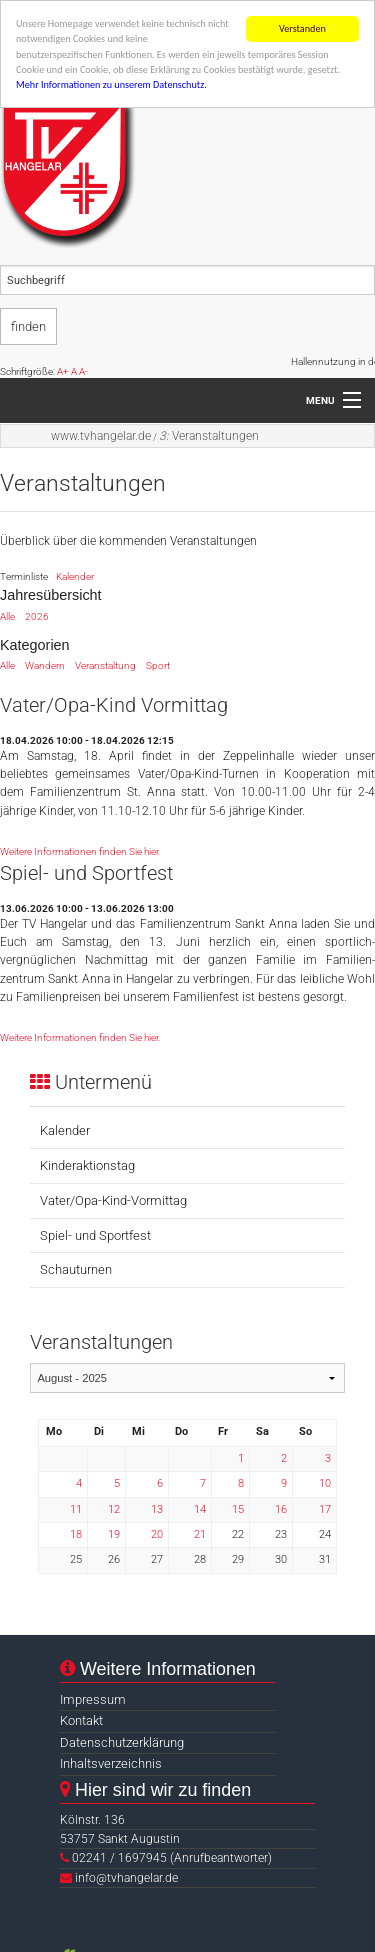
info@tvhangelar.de (126, 1878)
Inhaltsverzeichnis (111, 1763)
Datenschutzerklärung (122, 1742)
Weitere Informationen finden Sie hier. (80, 850)
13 (157, 1508)
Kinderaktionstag (87, 1165)
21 (200, 1534)
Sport (158, 665)
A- (83, 371)
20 (157, 1534)
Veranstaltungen (209, 436)
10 (325, 1483)
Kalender (75, 576)
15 (238, 1508)
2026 (37, 615)
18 (76, 1534)
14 (200, 1508)
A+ (63, 371)
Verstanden (302, 28)
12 (114, 1508)
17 (325, 1508)
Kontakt (81, 1720)
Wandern (45, 665)
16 (281, 1508)
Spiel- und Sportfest (95, 1234)
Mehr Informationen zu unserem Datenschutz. (111, 84)
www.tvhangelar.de (101, 436)
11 (76, 1508)
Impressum (93, 1699)
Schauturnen (76, 1269)
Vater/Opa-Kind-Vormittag (113, 1199)
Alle (7, 615)
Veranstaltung (105, 665)
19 (114, 1534)
